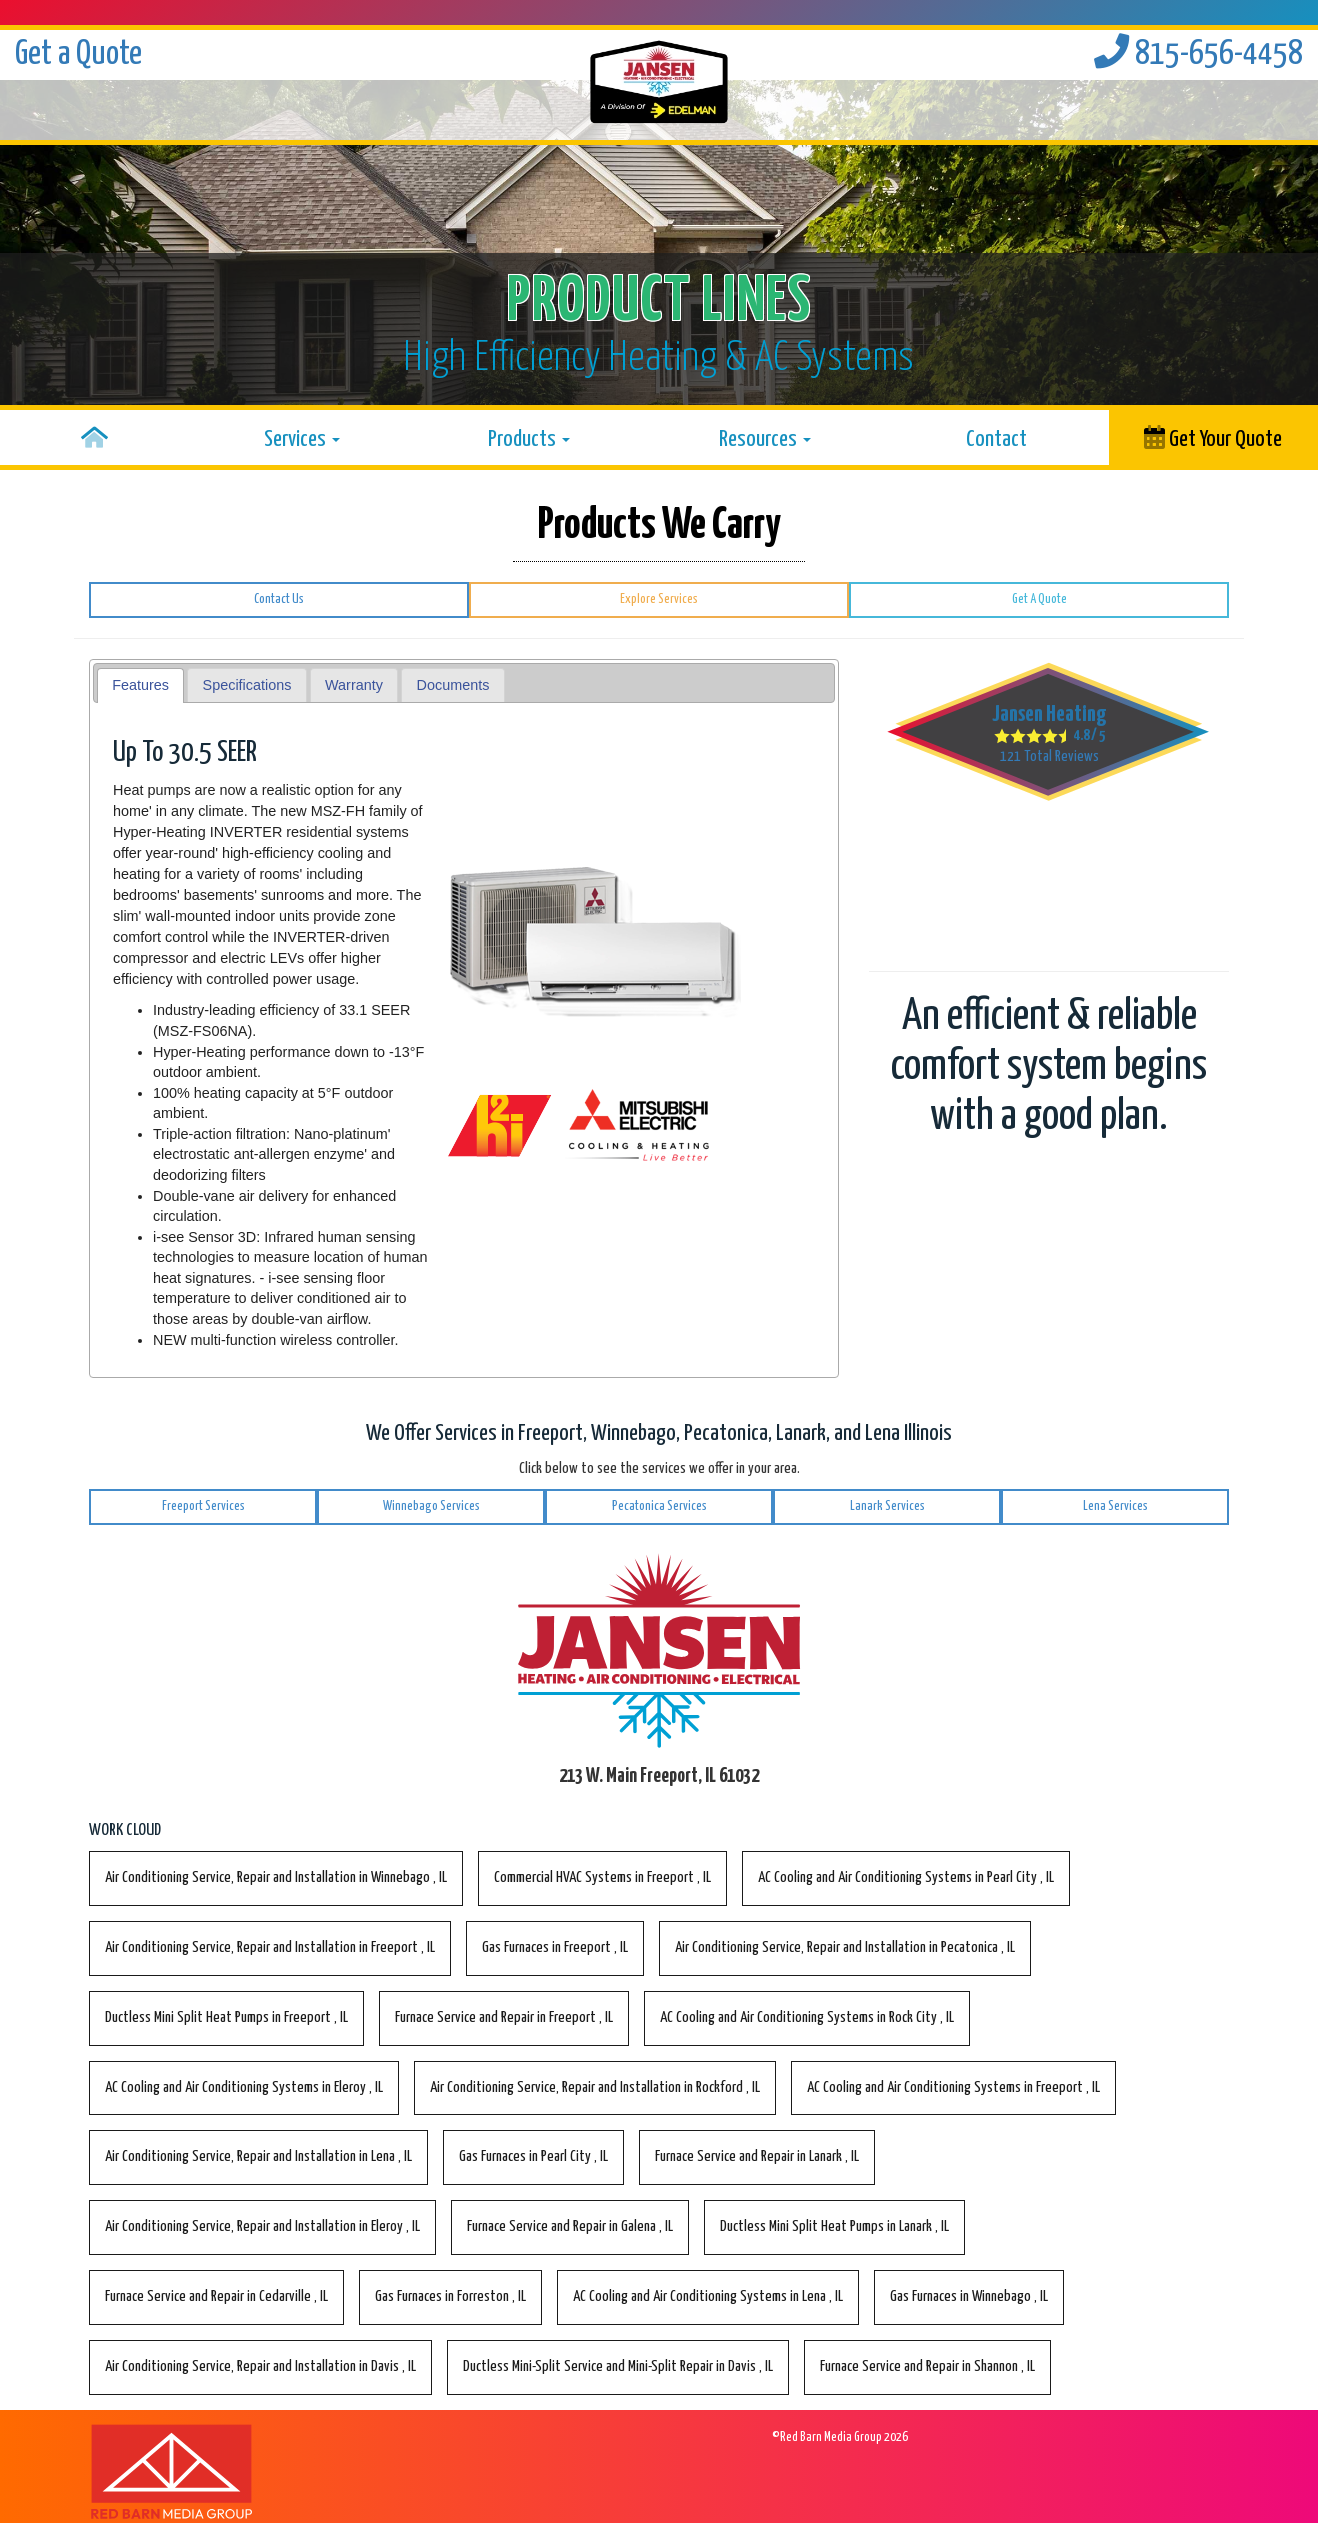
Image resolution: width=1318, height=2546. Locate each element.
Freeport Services (203, 1506)
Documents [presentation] (453, 685)
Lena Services (1115, 1506)
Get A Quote (1039, 599)
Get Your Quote (1213, 438)
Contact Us (279, 599)
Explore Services (659, 599)
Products (529, 439)
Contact (996, 439)
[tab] (141, 685)
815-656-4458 (1198, 54)
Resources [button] (765, 439)
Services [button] (302, 439)
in (276, 1877)
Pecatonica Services (659, 1506)
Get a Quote (78, 54)
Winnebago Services (431, 1506)
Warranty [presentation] (354, 685)
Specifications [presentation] (247, 685)
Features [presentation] (140, 685)
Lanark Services (887, 1506)
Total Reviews (1049, 756)
